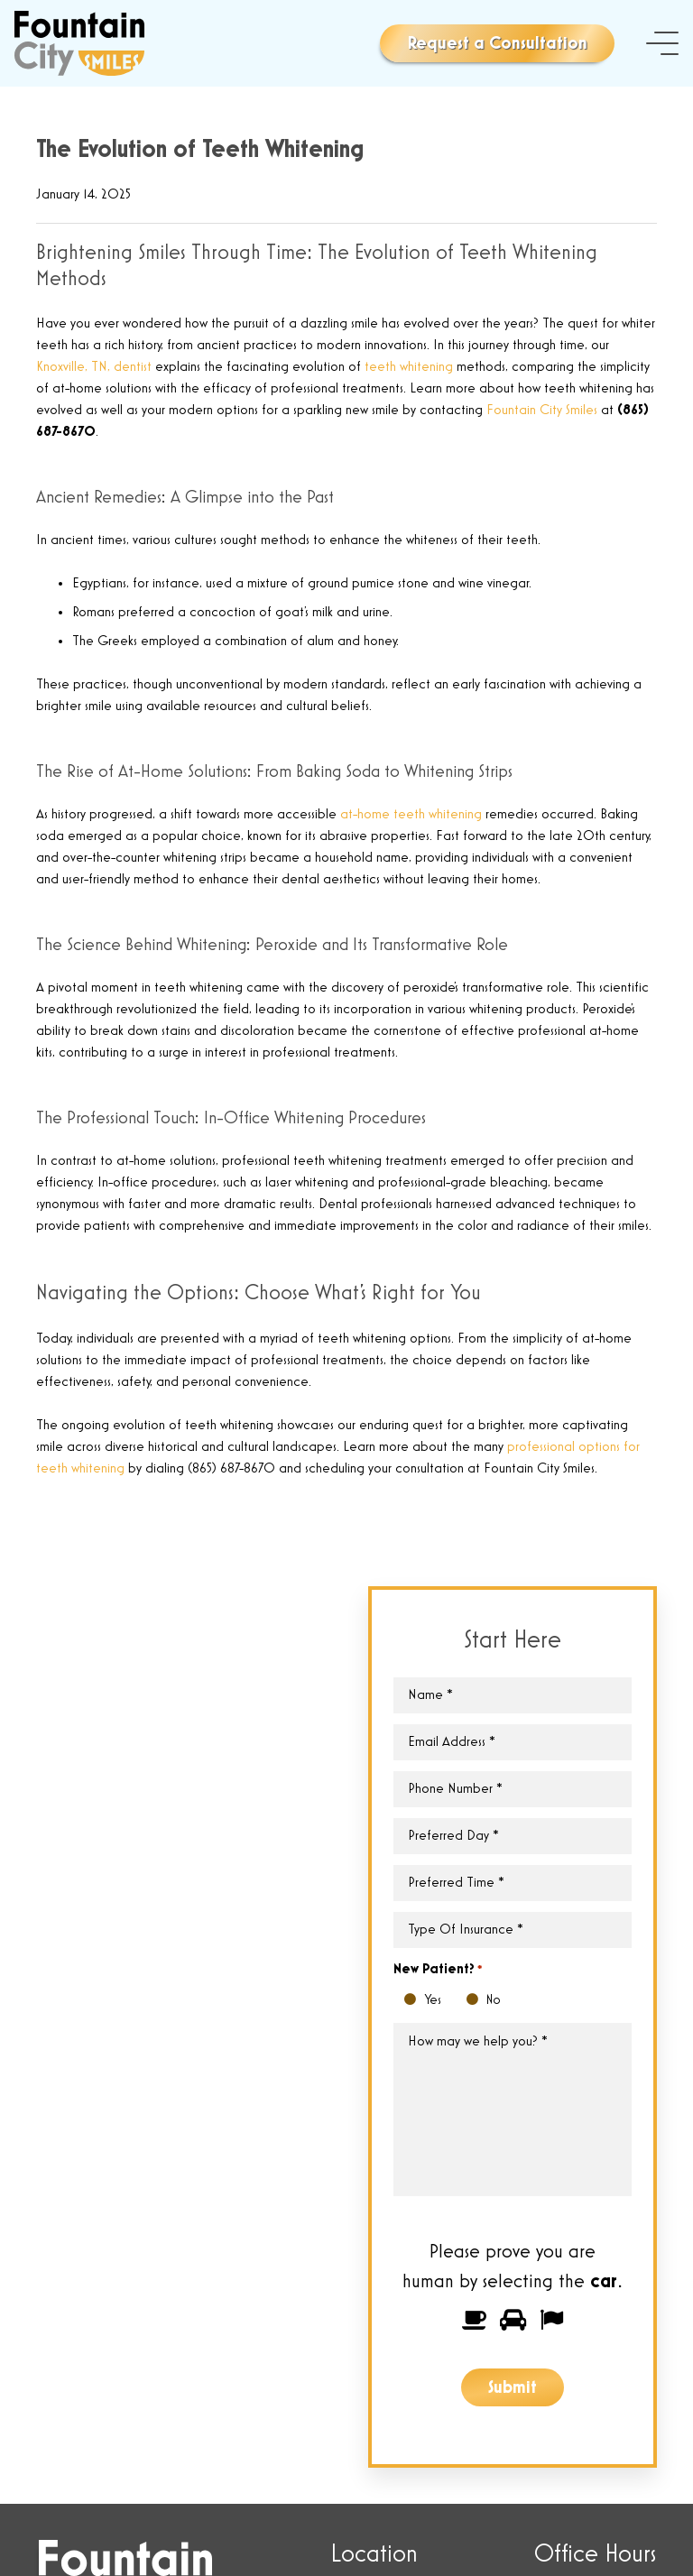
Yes (414, 2001)
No (477, 2001)
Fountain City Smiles (541, 410)
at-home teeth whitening (411, 815)
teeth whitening (409, 367)
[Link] (79, 43)
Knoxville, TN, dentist (94, 367)
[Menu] (662, 43)
